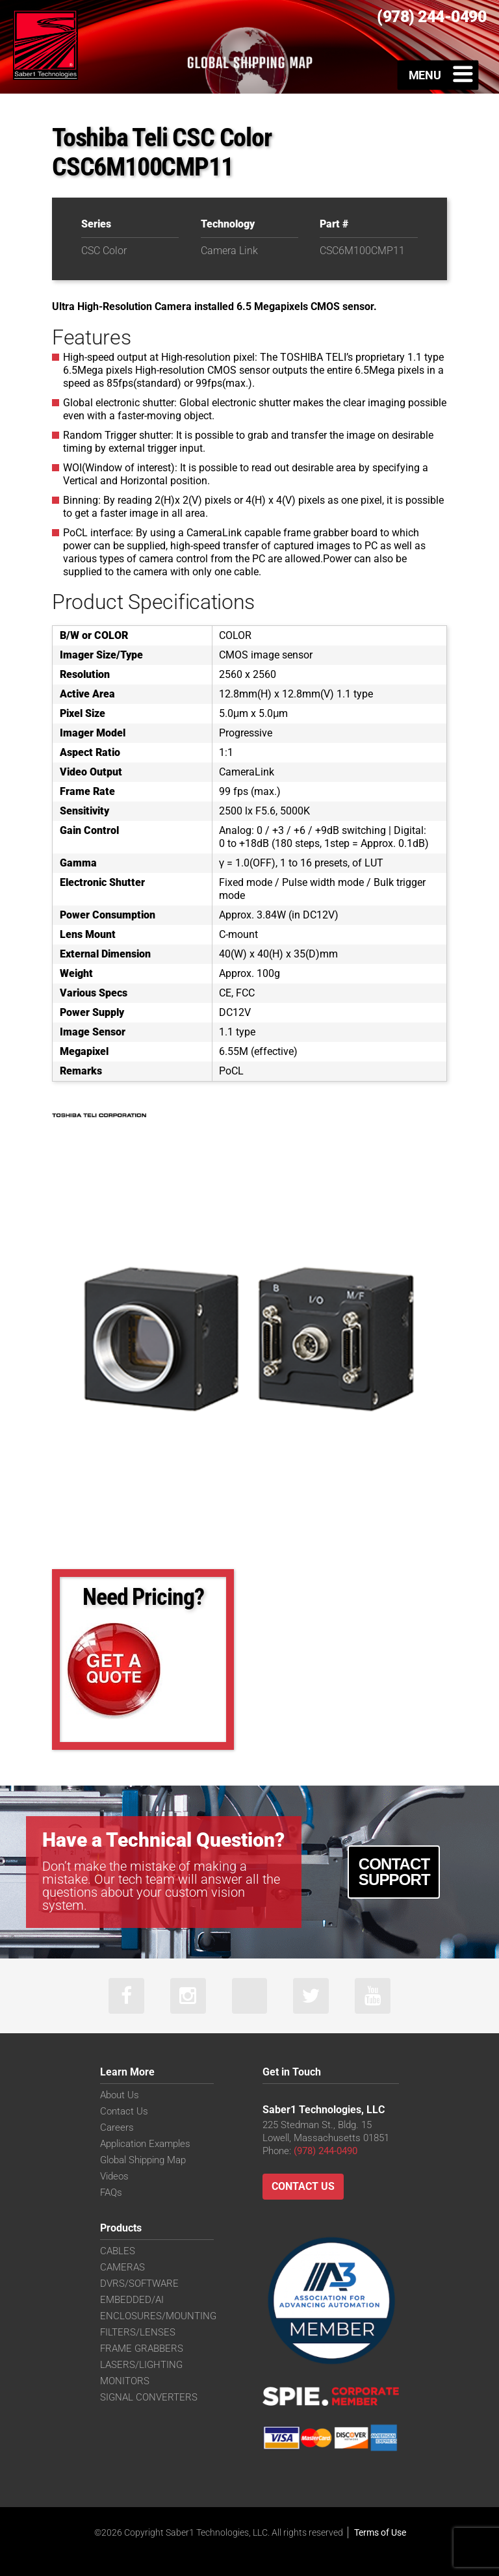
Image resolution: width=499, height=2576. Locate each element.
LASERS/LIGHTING (141, 2365)
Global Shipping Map (143, 2160)
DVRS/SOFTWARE (139, 2283)
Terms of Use (380, 2532)
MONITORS (124, 2381)
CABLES (117, 2251)
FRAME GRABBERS (141, 2348)
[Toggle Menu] (438, 75)
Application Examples (145, 2144)
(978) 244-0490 (325, 2151)
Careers (117, 2127)
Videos (114, 2176)
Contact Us (124, 2111)
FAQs (111, 2192)
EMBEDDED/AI (132, 2300)
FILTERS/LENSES (137, 2332)
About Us (119, 2095)
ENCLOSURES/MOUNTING (158, 2316)
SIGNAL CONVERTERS (149, 2397)
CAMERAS (122, 2267)
